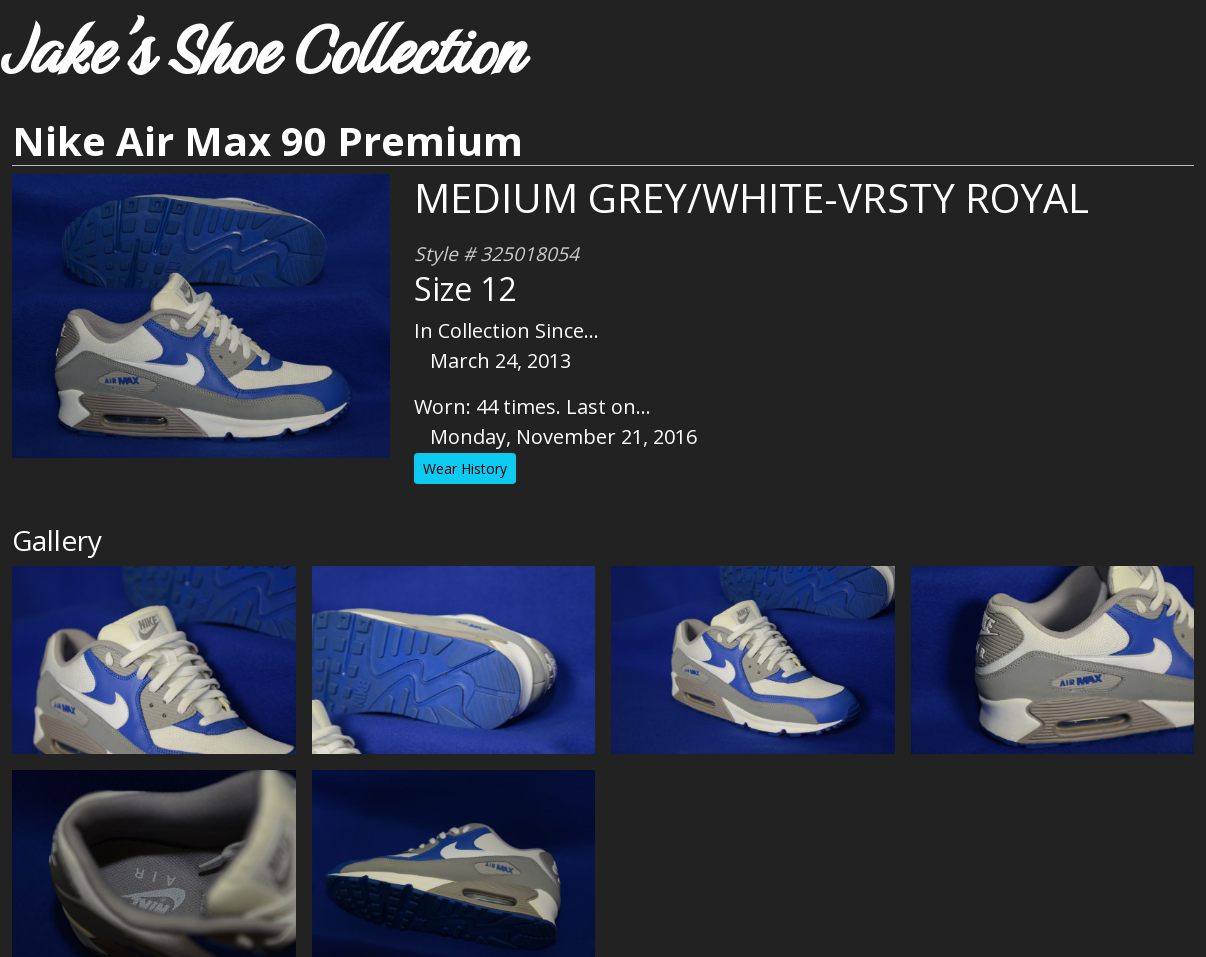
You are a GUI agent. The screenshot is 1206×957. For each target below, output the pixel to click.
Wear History (465, 468)
